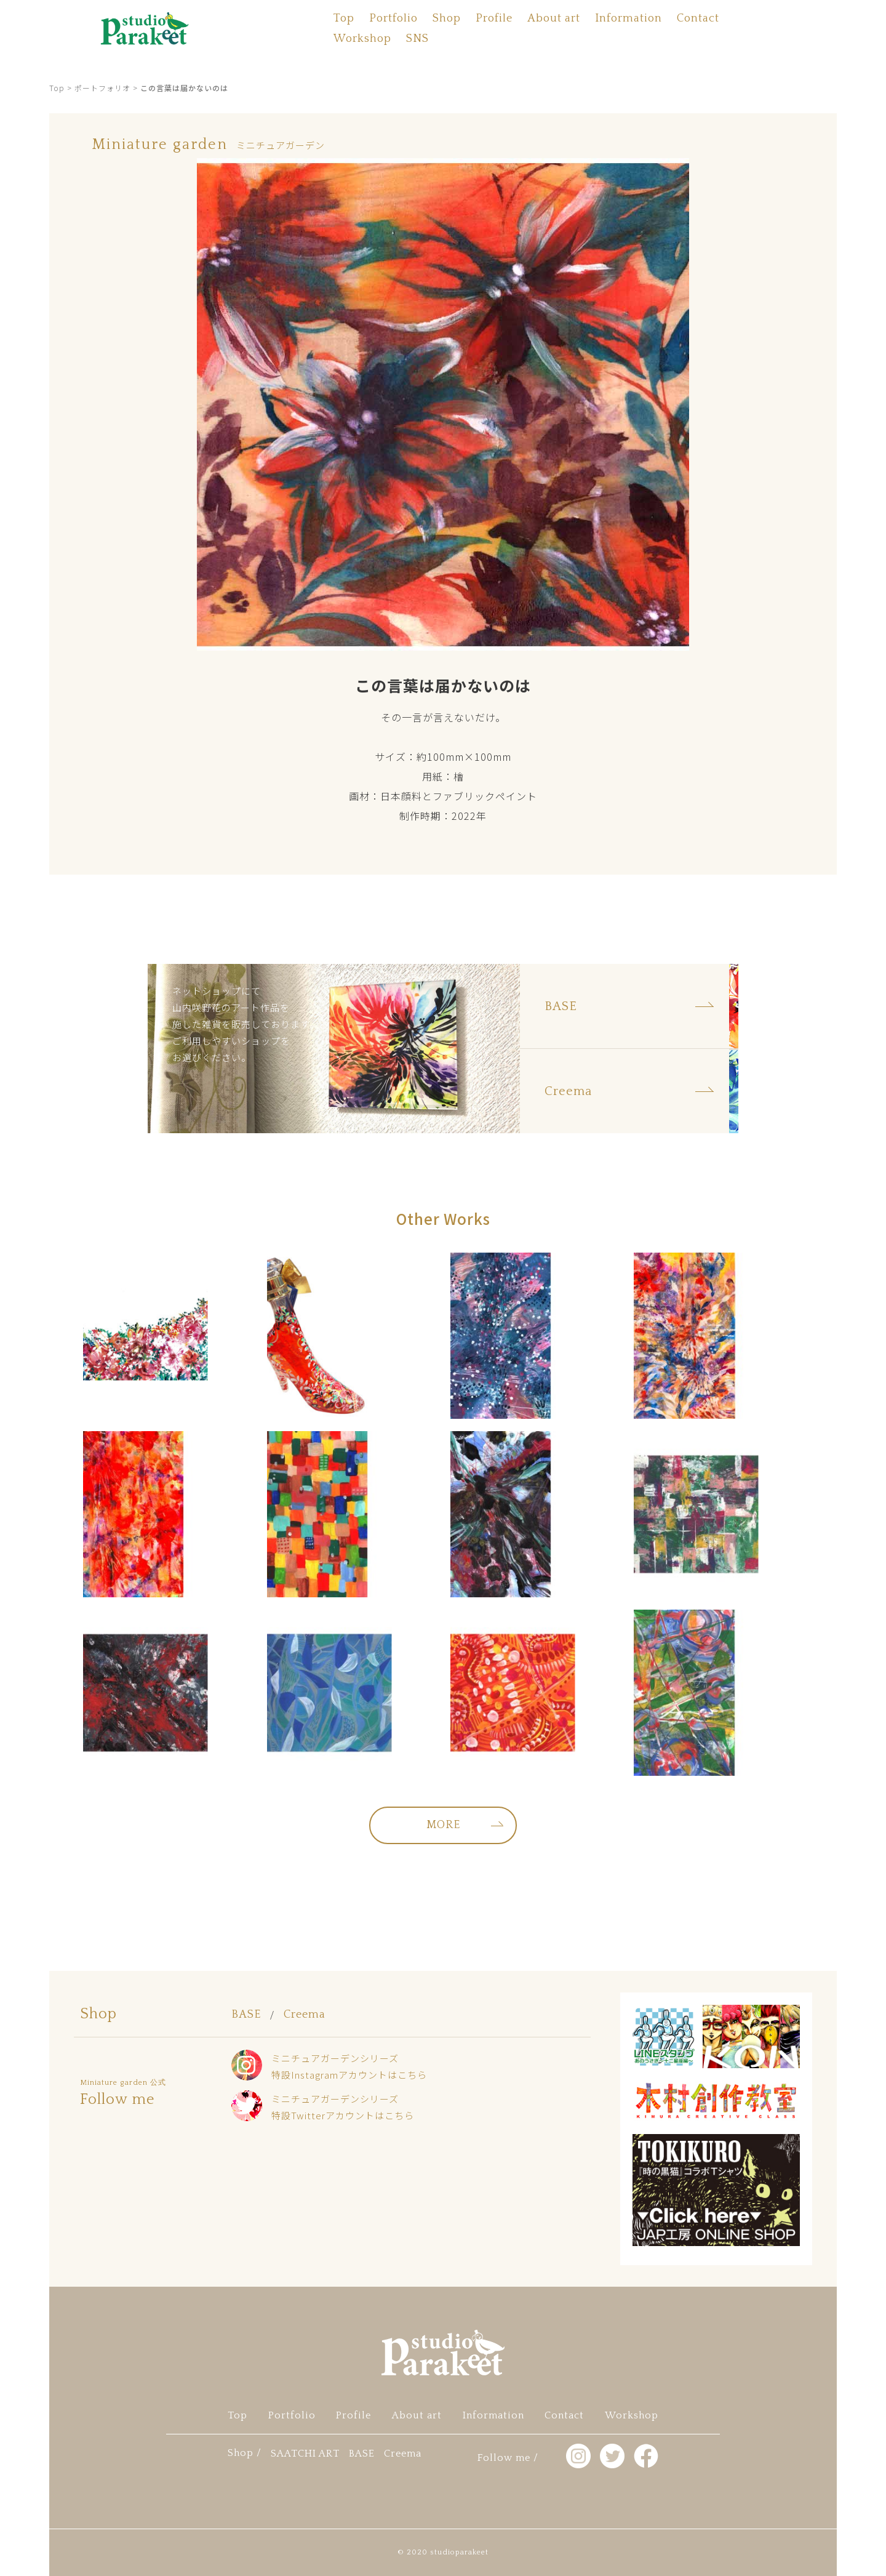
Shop (447, 18)
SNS (417, 39)
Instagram (24, 1253)
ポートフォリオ (102, 87)
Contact (698, 18)
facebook (24, 1322)
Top (343, 18)
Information (628, 18)
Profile (494, 18)
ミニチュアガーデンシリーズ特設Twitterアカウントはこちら (342, 2107)
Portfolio (393, 18)
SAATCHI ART (305, 2453)
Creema (304, 2014)
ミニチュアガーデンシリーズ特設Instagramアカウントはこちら (349, 2066)
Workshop (362, 39)
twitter (24, 1287)
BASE (246, 2014)
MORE (443, 1825)
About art (553, 18)
